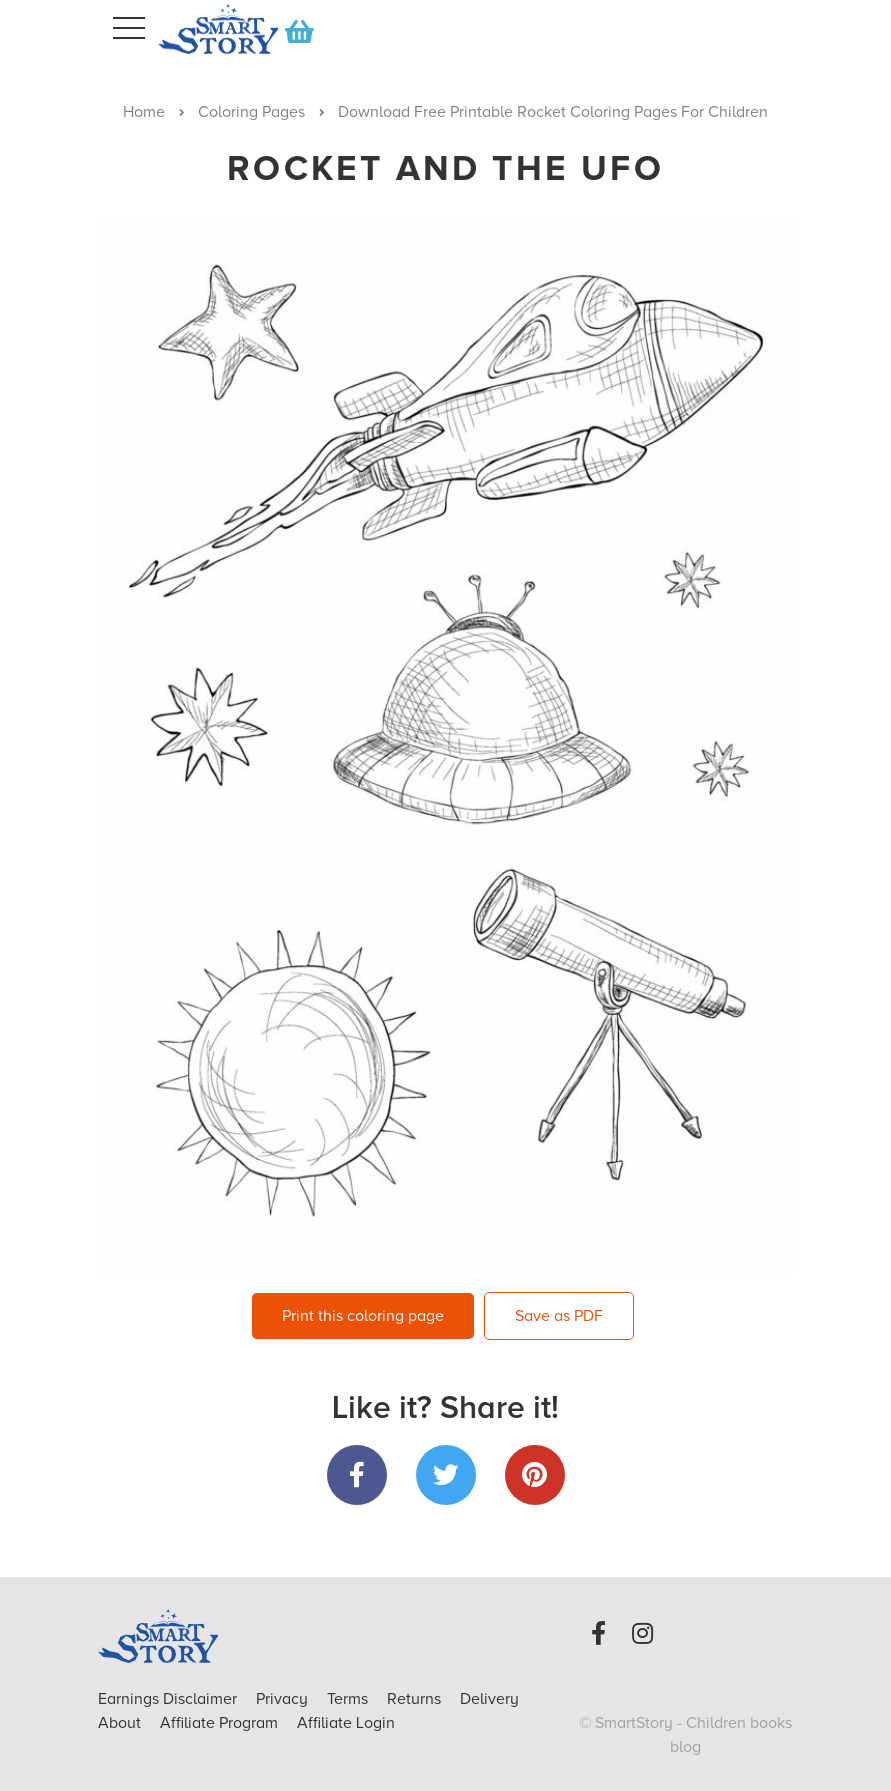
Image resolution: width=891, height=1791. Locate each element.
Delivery (489, 1699)
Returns (416, 1699)
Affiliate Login (346, 1723)
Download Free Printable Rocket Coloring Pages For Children (553, 112)
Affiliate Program (221, 1723)
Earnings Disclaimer (169, 1699)
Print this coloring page (363, 1316)
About (119, 1723)
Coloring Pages (251, 112)
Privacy (284, 1699)
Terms (349, 1699)
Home (144, 112)
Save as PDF (559, 1316)
